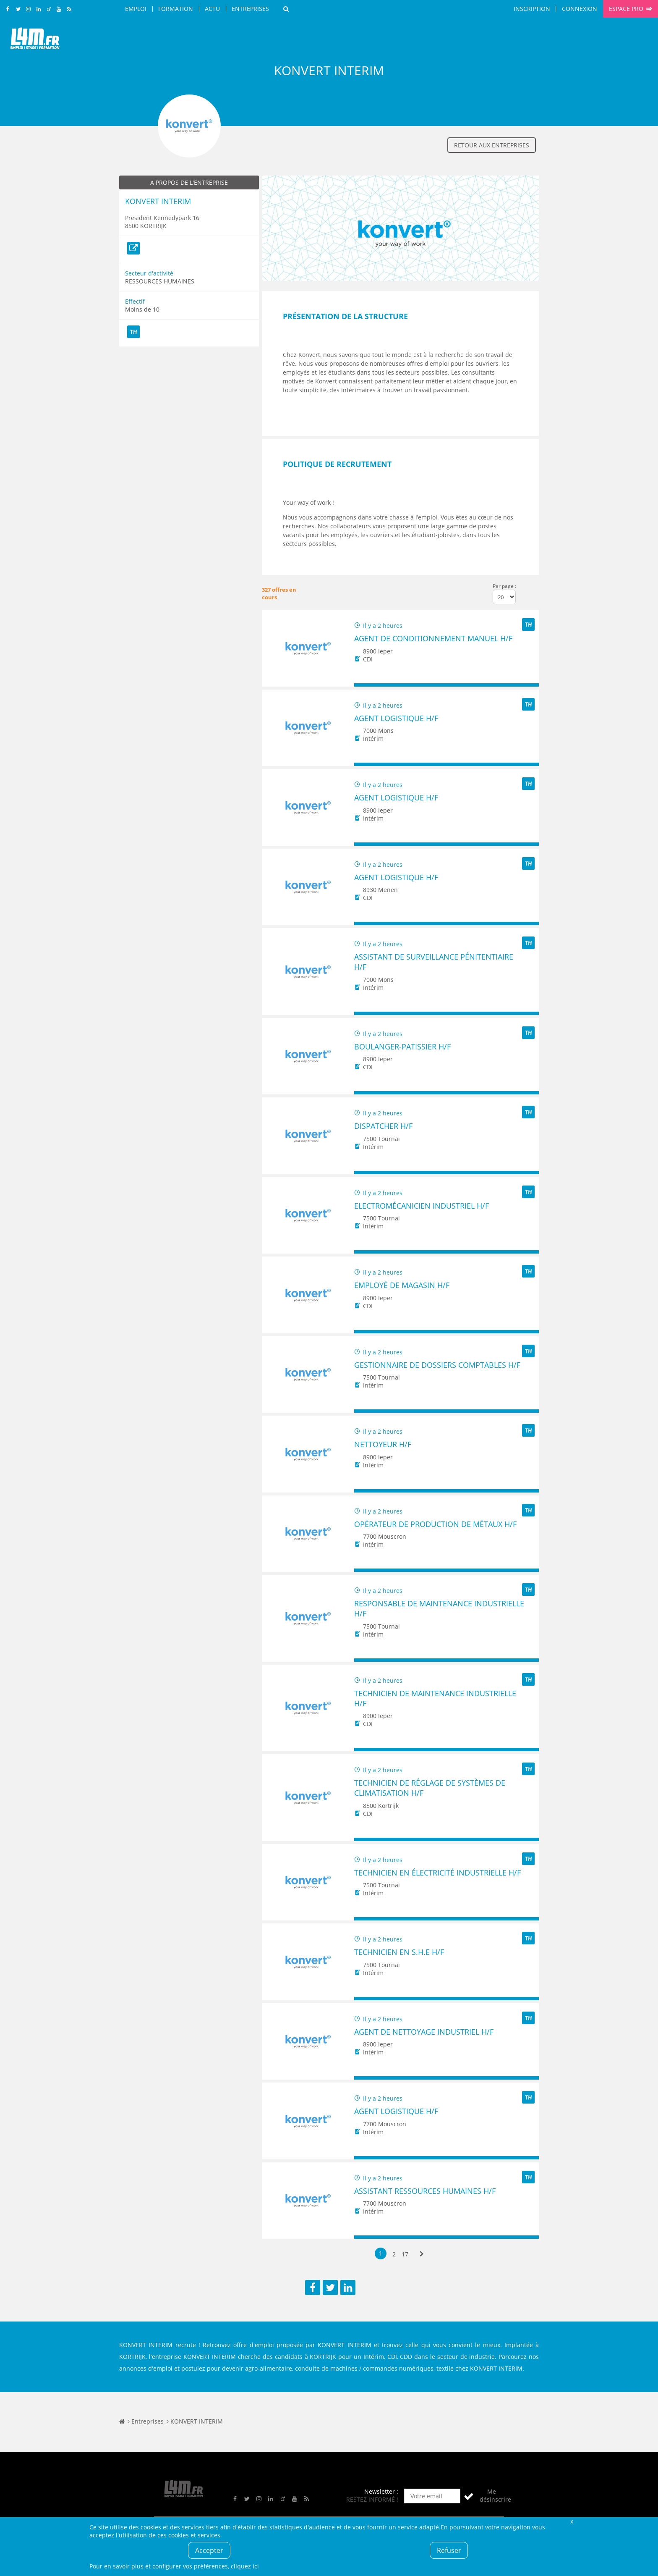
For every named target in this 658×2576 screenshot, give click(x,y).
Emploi (135, 9)
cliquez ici (245, 2566)
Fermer (571, 2521)
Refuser (449, 2550)
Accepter (209, 2550)
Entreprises (250, 9)
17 (405, 2254)
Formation (175, 9)
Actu (212, 9)
